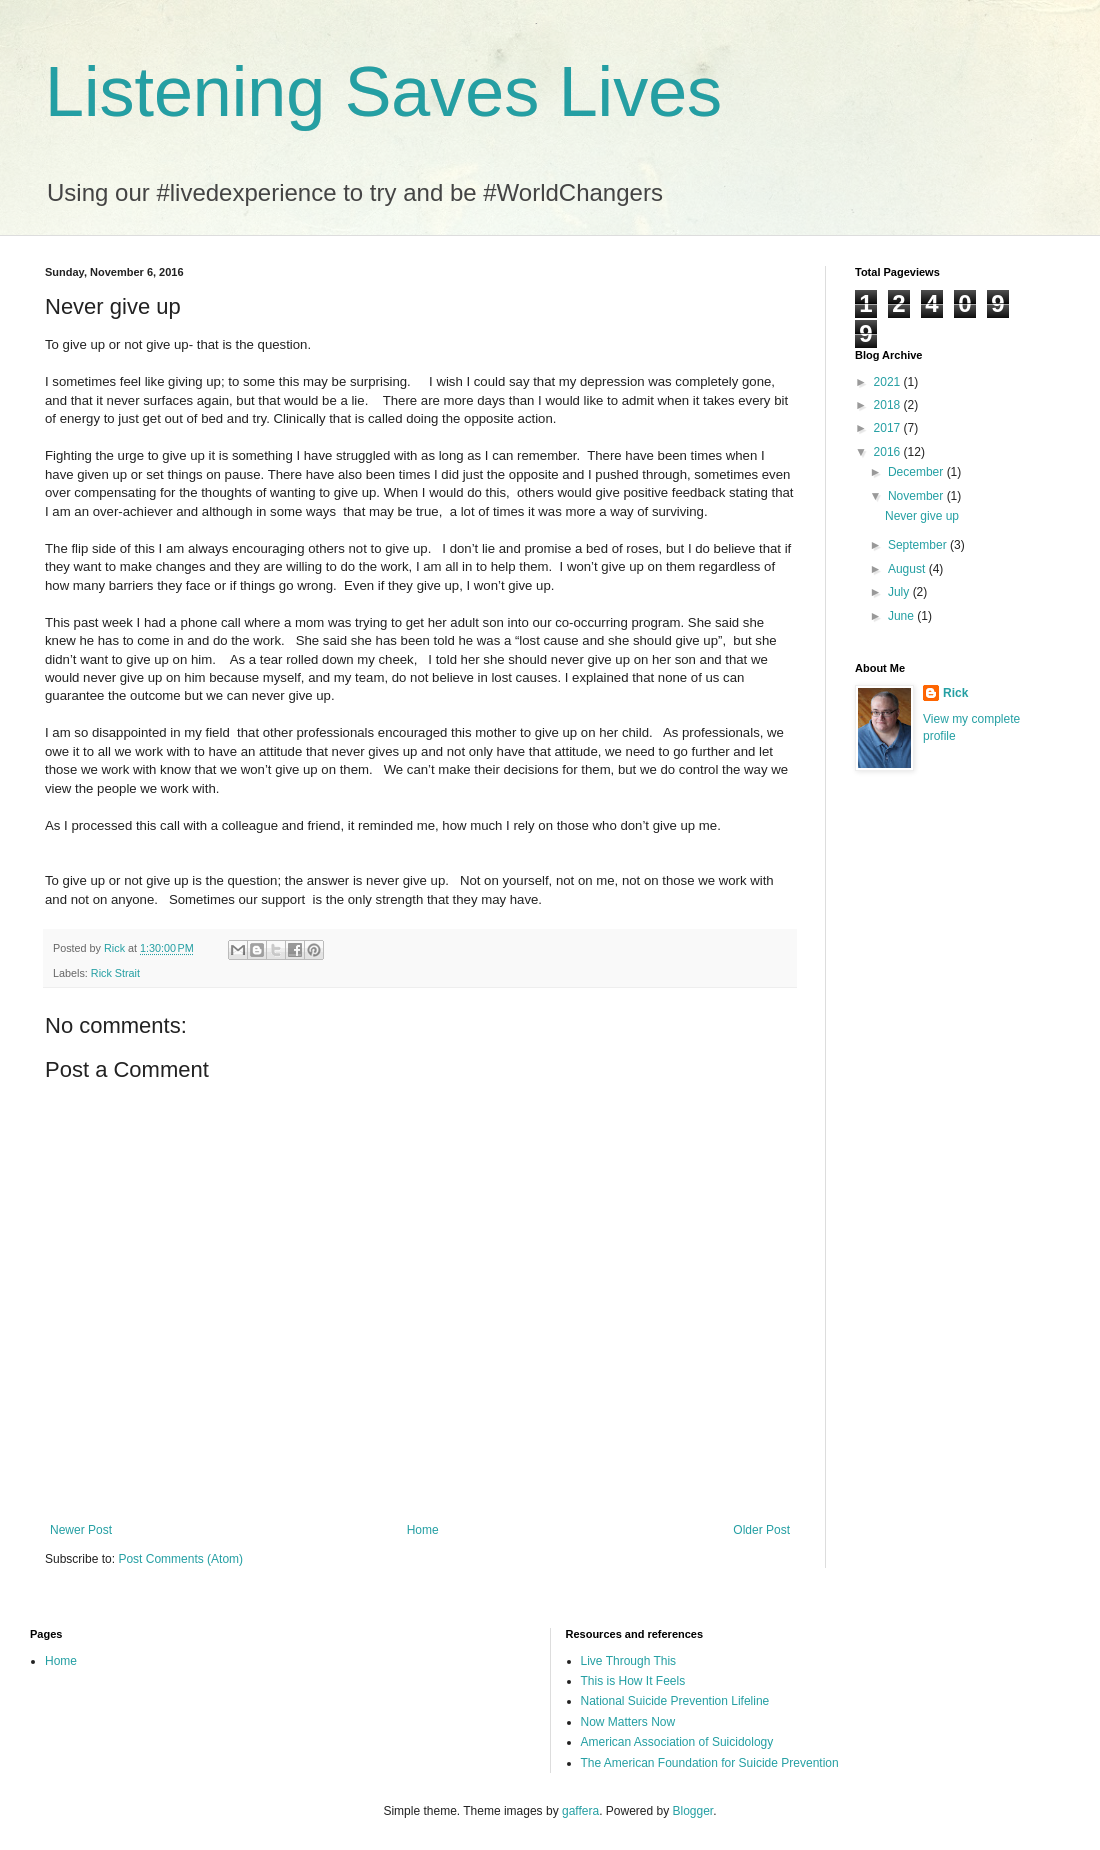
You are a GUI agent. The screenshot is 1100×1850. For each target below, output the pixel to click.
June (902, 616)
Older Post (761, 1530)
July (900, 592)
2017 (889, 428)
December (917, 472)
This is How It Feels (633, 1681)
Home (423, 1530)
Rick (955, 693)
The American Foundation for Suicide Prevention (710, 1763)
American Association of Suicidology (677, 1742)
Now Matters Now (628, 1722)
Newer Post (81, 1530)
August (908, 569)
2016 (889, 452)
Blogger (693, 1811)
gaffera (580, 1811)
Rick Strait (115, 973)
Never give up (922, 516)
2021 (889, 382)
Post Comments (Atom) (180, 1559)
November (917, 496)
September (919, 545)
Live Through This (629, 1661)
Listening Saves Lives (383, 92)
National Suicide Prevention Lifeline (675, 1701)
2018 (889, 405)
